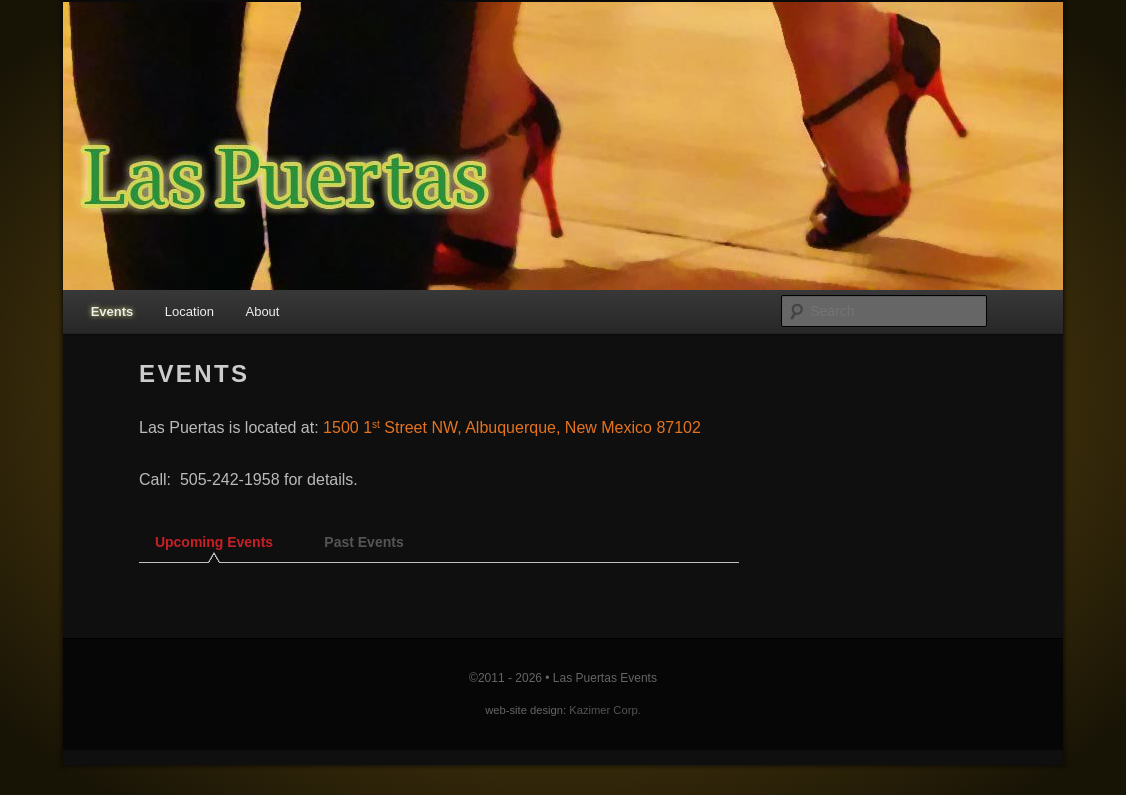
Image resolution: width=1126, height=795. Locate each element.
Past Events (363, 542)
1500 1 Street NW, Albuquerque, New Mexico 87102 (512, 427)
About (262, 311)
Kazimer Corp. (605, 710)
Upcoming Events (214, 542)
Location (189, 311)
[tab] (214, 547)
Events (112, 311)
